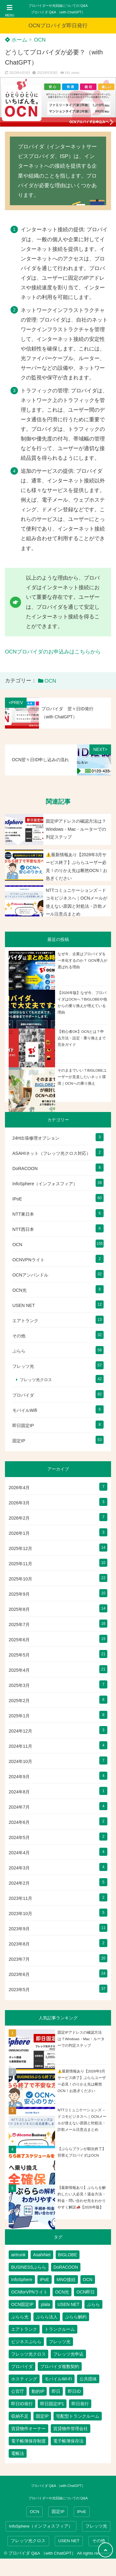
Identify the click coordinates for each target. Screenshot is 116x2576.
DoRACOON (25, 1168)
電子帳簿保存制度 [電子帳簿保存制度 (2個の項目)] (28, 2440)
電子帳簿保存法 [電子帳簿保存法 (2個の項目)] (68, 2440)
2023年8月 (19, 1943)
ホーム (16, 40)
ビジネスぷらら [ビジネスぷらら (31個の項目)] (26, 2341)
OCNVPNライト (28, 1259)
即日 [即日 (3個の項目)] (56, 2391)
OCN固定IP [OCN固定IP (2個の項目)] (22, 2304)
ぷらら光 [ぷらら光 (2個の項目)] (19, 2316)
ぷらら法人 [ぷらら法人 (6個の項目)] (47, 2316)
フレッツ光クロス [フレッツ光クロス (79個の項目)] (28, 2354)
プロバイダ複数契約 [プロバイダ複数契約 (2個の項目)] (59, 2366)
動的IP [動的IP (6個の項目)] (38, 2391)
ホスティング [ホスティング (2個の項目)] (24, 2378)
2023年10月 (20, 1913)
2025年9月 (19, 1594)
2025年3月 (19, 1685)
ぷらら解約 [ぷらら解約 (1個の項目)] (76, 2316)
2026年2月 (19, 1518)
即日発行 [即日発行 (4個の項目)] (80, 2403)
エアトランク (25, 1320)
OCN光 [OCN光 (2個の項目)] (62, 2291)
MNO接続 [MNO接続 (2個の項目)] (66, 2279)
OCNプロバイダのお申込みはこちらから (53, 652)
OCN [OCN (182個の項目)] (87, 2279)
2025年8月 (19, 1609)
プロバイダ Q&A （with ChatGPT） (58, 12)
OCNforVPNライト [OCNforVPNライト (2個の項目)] (29, 2291)
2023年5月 (19, 1989)
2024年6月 (19, 1822)
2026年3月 (19, 1502)
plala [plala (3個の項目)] (45, 2304)
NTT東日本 (23, 1214)
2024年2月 (19, 1883)
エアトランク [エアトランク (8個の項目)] (24, 2329)
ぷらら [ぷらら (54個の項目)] (93, 2304)
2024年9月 (19, 1776)
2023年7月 (19, 1959)
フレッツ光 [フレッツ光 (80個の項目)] (60, 2341)
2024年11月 (20, 1746)
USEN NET (23, 1305)
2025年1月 (19, 1715)
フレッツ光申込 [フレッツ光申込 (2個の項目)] (68, 2354)
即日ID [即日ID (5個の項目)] (74, 2391)
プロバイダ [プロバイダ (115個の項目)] (22, 2366)
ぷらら (18, 1351)
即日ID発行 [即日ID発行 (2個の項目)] (22, 2403)
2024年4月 (19, 1852)
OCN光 (19, 1290)
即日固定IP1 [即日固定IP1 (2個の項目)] (52, 2403)
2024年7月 (19, 1807)
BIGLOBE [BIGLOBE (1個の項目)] (67, 2254)
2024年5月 (19, 1837)
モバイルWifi (24, 1410)
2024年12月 (20, 1731)
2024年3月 (19, 1867)
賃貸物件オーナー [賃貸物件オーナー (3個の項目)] (28, 2428)
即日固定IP (23, 1425)
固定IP (18, 1440)
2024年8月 (19, 1791)
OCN (40, 40)
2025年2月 (19, 1700)
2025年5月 (19, 1654)
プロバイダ (23, 1395)
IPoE (17, 1198)
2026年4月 (19, 1487)
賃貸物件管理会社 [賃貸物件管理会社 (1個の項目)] (70, 2428)
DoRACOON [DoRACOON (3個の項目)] (66, 2267)
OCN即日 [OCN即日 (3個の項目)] (85, 2291)
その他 (18, 1335)
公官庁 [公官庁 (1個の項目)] (17, 2391)
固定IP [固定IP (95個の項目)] (42, 2416)
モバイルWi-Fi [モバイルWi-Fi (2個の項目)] (58, 2378)
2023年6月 (19, 1974)
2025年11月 (20, 1563)
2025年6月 (19, 1639)
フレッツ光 (23, 1366)
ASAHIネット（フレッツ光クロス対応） (51, 1153)
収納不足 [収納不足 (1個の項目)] (19, 2416)
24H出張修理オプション (35, 1138)
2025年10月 (20, 1578)
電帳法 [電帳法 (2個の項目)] (17, 2453)
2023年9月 (19, 1928)
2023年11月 (20, 1898)
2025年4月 (19, 1670)
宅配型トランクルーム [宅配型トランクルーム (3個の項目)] (77, 2416)
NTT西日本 (23, 1229)
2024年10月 (20, 1761)
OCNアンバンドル (30, 1274)
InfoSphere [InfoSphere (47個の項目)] (21, 2279)
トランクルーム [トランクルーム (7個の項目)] (60, 2329)
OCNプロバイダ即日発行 (58, 26)
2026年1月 (19, 1533)
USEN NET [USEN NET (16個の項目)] (68, 2304)
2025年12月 (20, 1548)
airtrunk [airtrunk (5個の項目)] (18, 2254)
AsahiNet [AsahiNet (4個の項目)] (42, 2254)
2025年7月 (19, 1624)
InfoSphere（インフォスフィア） (44, 1183)
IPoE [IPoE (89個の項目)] (44, 2279)
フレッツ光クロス (36, 1379)
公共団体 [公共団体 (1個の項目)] (88, 2378)
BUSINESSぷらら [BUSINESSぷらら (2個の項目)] (28, 2267)
